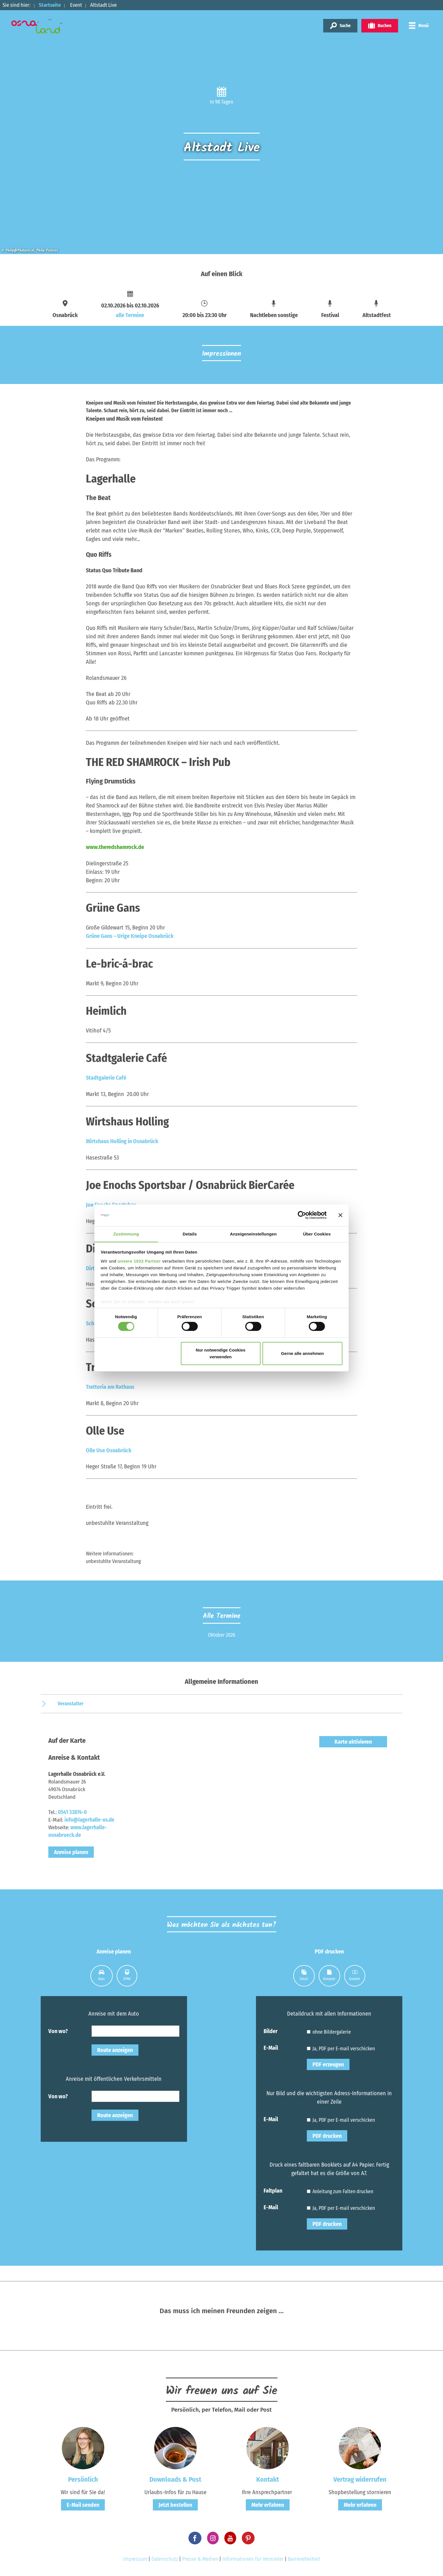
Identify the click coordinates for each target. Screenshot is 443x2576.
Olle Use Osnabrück (108, 1448)
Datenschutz (164, 2556)
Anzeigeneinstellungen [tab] (253, 1233)
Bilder (270, 2028)
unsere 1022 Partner (139, 1261)
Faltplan (273, 2188)
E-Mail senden (83, 2502)
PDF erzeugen (328, 2062)
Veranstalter (71, 1701)
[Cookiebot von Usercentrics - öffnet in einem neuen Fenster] (302, 1215)
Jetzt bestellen (175, 2502)
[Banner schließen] (340, 1215)
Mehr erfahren (267, 2502)
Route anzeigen (115, 2047)
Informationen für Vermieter (253, 2556)
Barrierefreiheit (304, 2556)
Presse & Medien (200, 2556)
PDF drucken (327, 2133)
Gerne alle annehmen (302, 1353)
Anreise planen (71, 1849)
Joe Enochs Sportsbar (111, 1203)
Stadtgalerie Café (106, 1077)
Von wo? (58, 2028)
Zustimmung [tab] (126, 1233)
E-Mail (271, 2045)
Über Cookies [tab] (317, 1233)
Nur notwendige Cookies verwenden (221, 1353)
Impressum (135, 2556)
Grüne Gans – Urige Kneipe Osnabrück (130, 935)
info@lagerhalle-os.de (89, 1817)
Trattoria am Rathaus (110, 1384)
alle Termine (130, 315)
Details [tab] (190, 1233)
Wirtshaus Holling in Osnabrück (122, 1140)
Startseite (50, 5)
